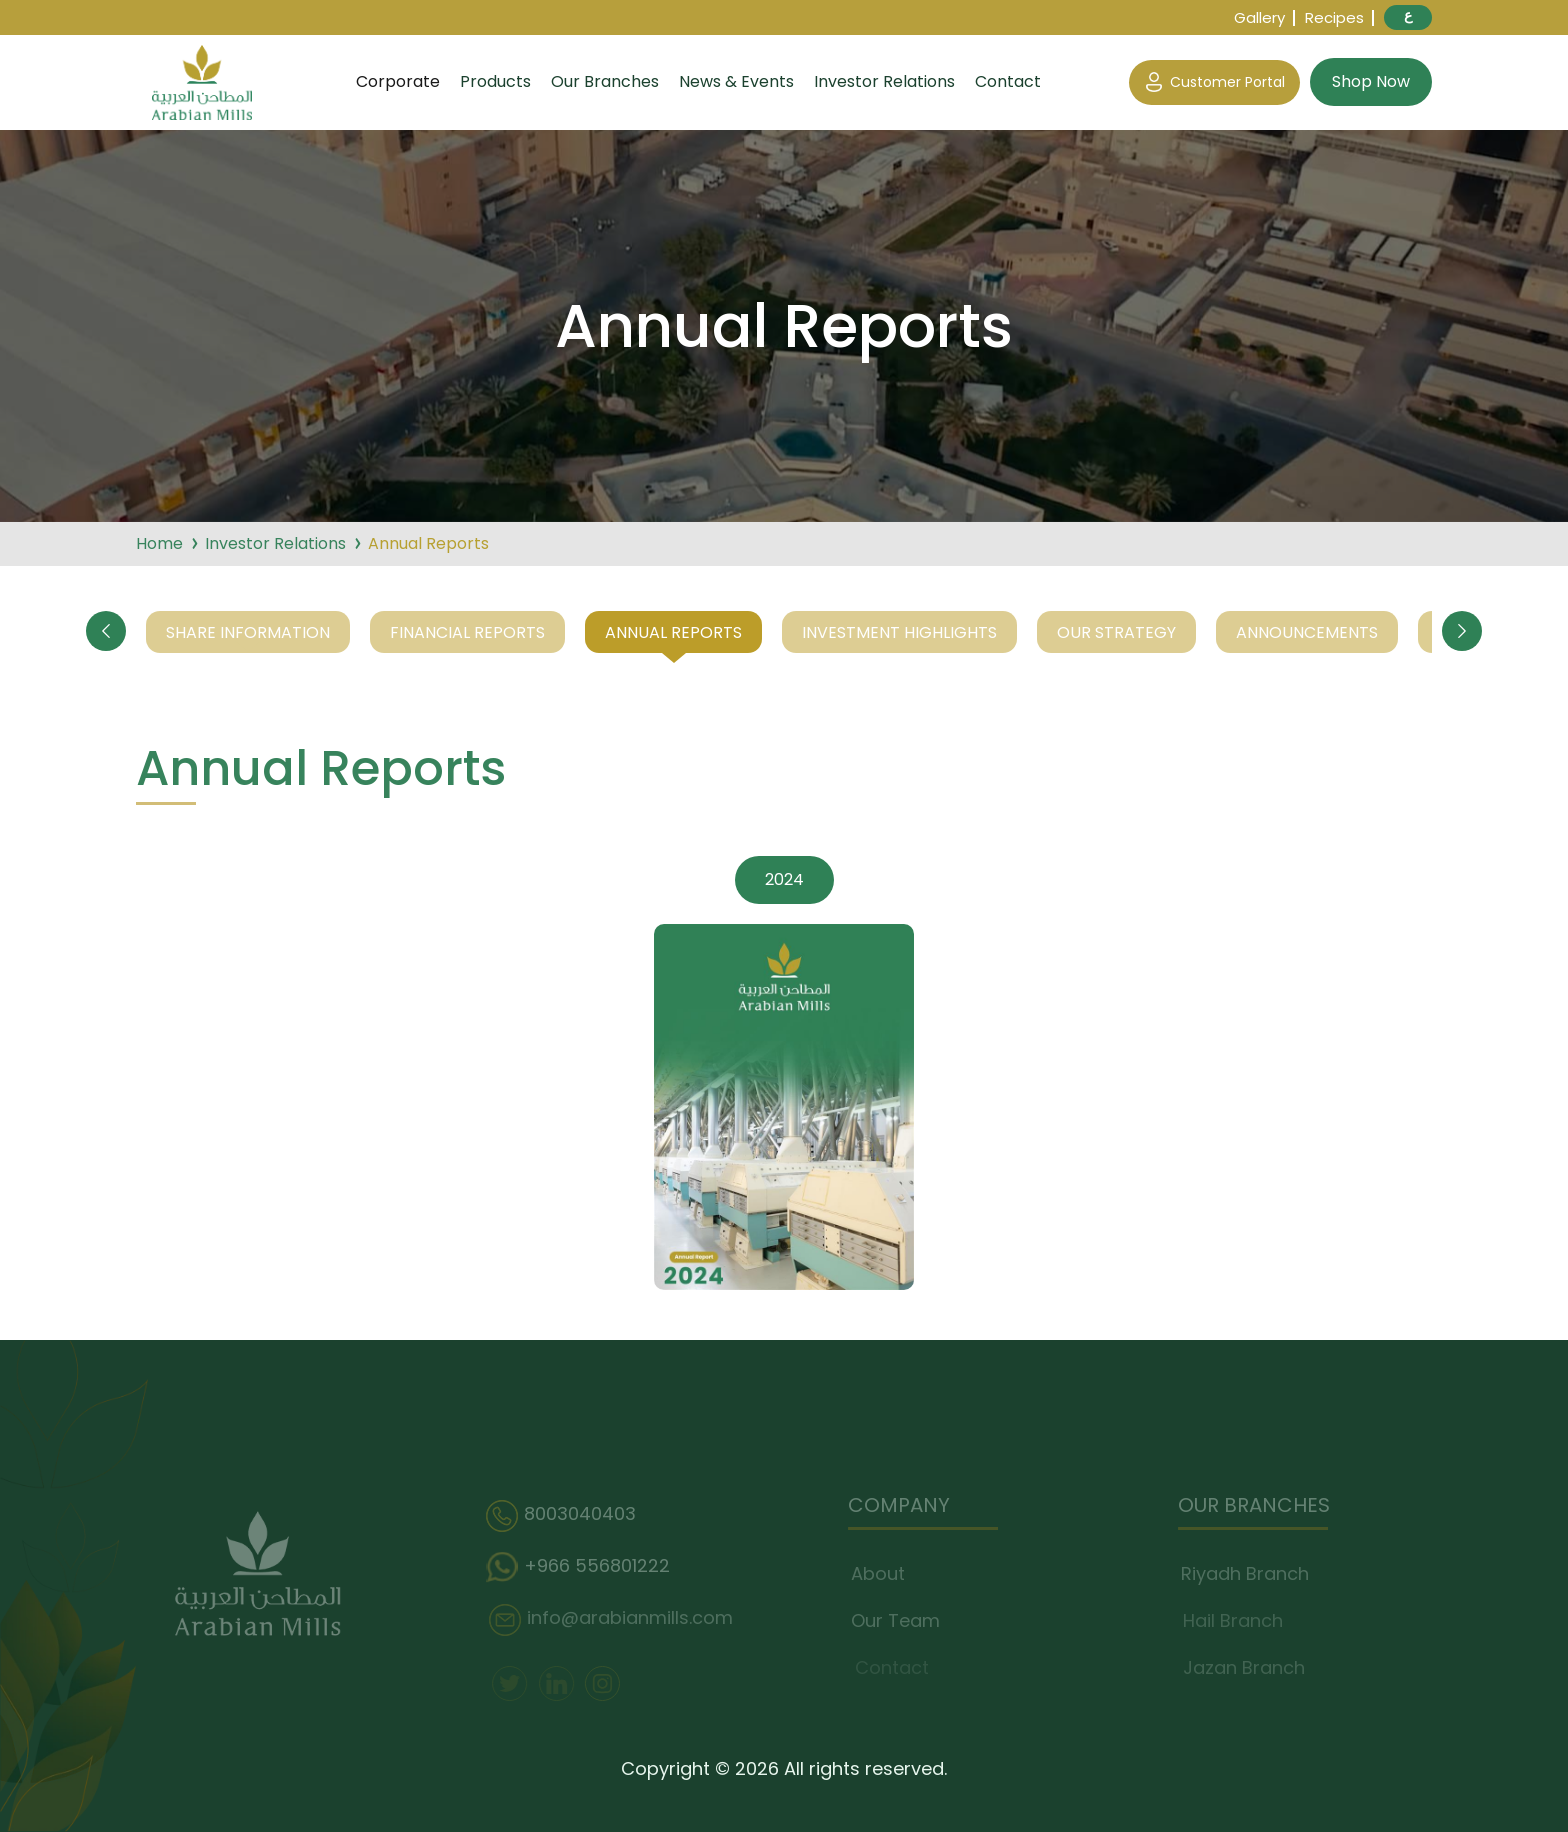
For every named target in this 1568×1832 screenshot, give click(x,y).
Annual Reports (673, 632)
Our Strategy (1116, 632)
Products (495, 81)
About (882, 1573)
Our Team (899, 1620)
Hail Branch (1236, 1620)
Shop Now (1371, 81)
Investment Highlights (899, 632)
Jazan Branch (1247, 1667)
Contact (1008, 81)
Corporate (398, 81)
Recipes (1334, 17)
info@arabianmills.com (615, 1620)
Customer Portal (1214, 82)
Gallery (1259, 17)
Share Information (248, 632)
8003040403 (567, 1516)
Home (159, 543)
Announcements (1307, 632)
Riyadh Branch (1249, 1573)
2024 (784, 879)
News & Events (736, 81)
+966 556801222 (584, 1568)
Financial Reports (467, 632)
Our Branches (605, 81)
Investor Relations (884, 81)
